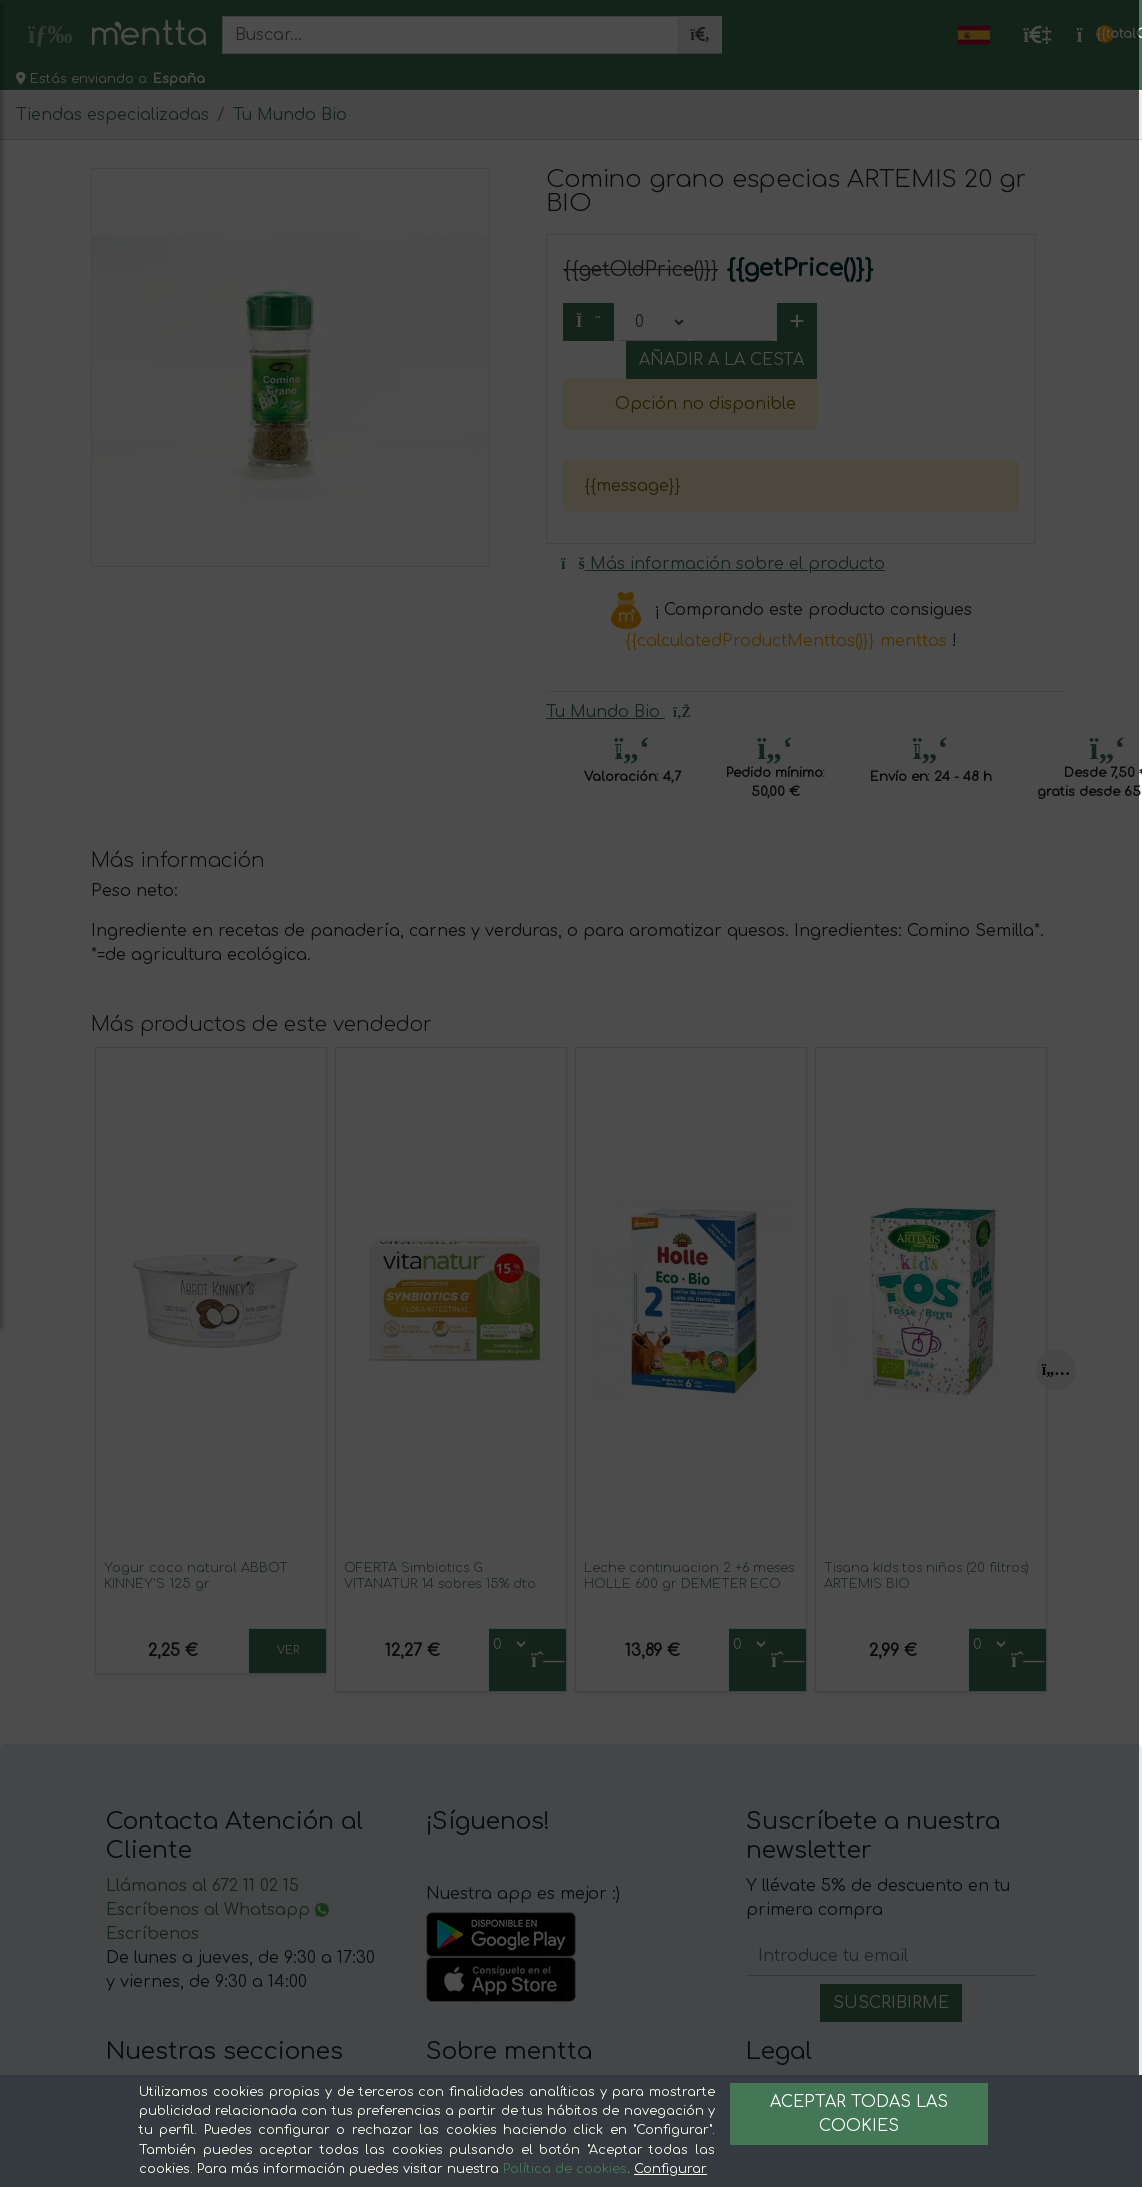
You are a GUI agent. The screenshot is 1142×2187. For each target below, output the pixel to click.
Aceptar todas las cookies (859, 2114)
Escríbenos (152, 1934)
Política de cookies (565, 2169)
